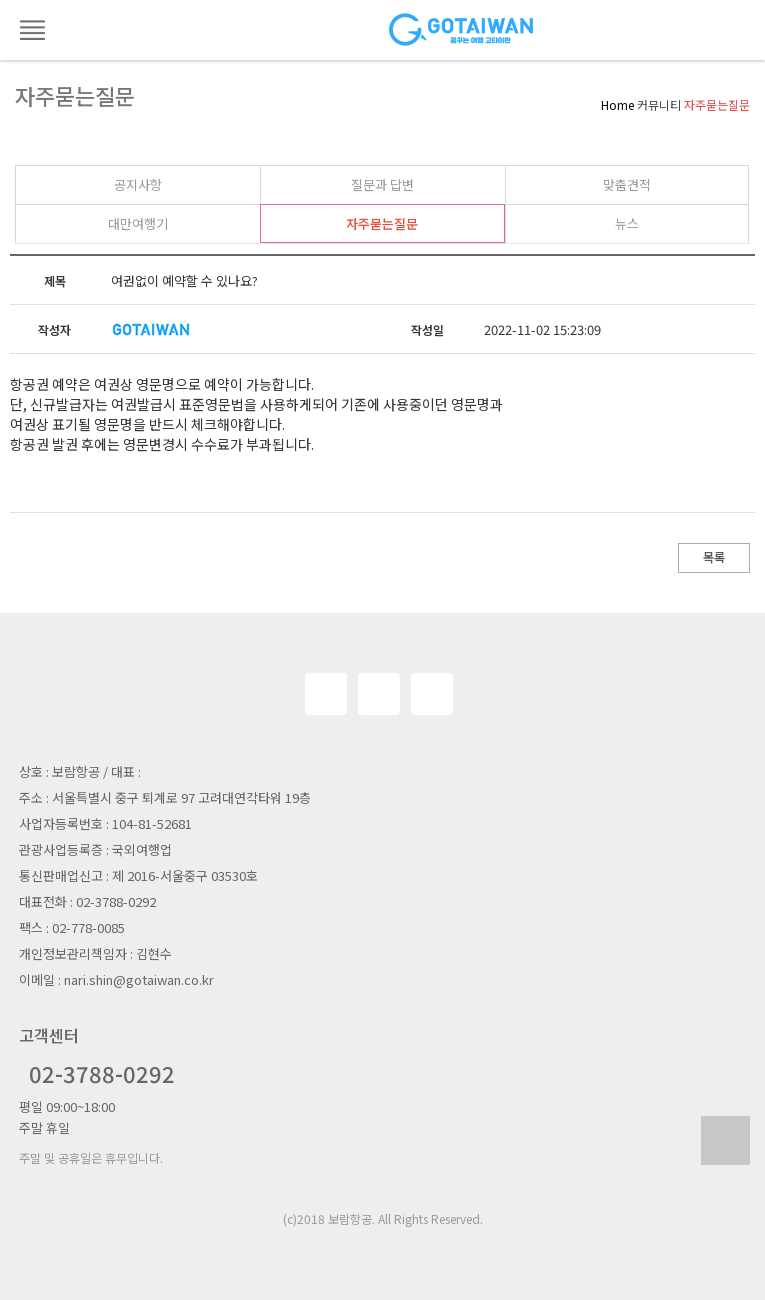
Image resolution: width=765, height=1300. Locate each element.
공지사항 (138, 184)
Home (617, 104)
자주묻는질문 (382, 223)
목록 (714, 556)
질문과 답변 (382, 184)
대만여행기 (138, 223)
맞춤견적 (627, 184)
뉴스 (627, 223)
